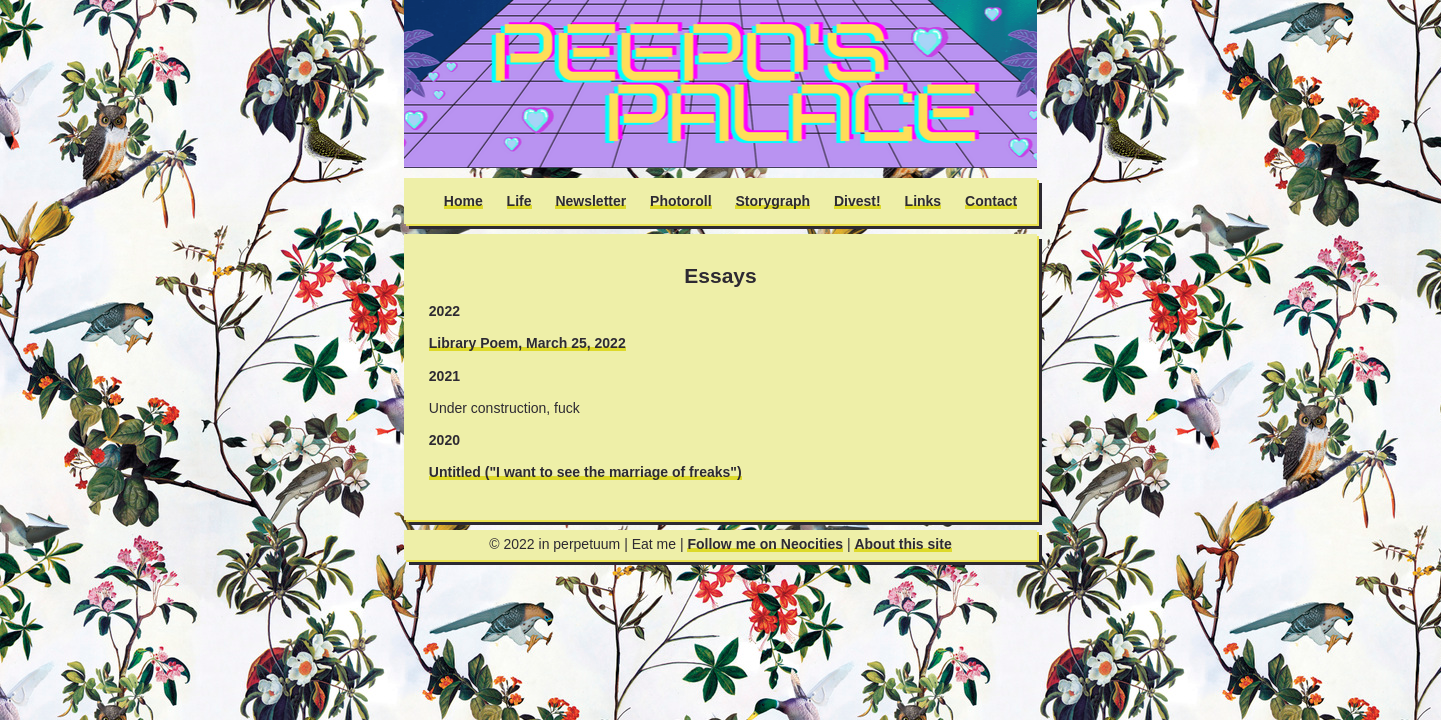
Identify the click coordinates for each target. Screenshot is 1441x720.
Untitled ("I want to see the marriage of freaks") (585, 472)
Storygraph (772, 201)
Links (923, 201)
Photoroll (680, 201)
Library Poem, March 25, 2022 (527, 343)
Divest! (857, 201)
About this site (902, 544)
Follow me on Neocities (765, 544)
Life (519, 201)
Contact (991, 201)
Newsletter (590, 201)
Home (463, 201)
